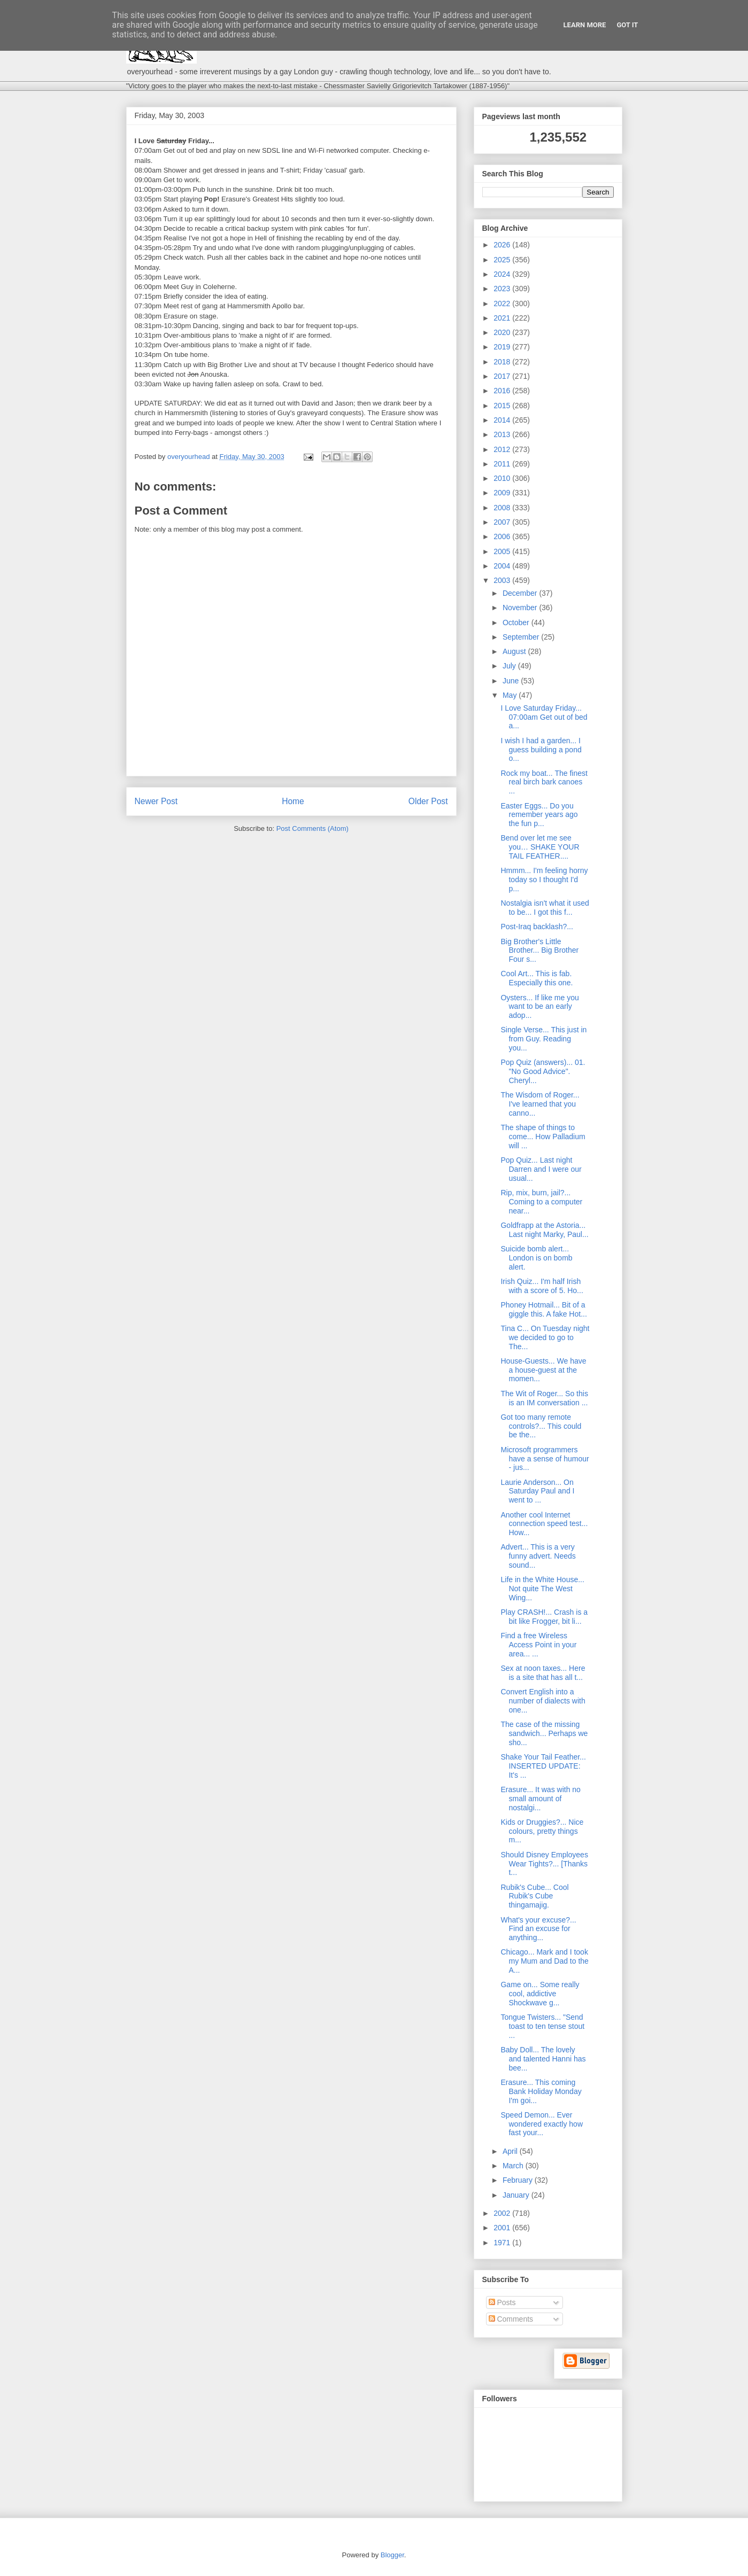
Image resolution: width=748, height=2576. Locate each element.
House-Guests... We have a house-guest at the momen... (543, 1370)
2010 (502, 478)
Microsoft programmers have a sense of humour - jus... (544, 1458)
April (511, 2151)
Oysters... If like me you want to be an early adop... (539, 1006)
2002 (502, 2213)
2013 (502, 434)
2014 (502, 420)
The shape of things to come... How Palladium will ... (542, 1136)
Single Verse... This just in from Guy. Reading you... (543, 1038)
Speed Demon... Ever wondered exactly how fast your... (541, 2124)
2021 (502, 318)
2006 (502, 536)
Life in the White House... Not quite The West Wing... (542, 1588)
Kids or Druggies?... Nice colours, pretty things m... (541, 1831)
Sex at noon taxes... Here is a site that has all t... (542, 1673)
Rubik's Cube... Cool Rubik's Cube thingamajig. (534, 1896)
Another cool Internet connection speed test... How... (544, 1524)
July (510, 665)
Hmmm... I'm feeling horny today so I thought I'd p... (544, 879)
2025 (502, 259)
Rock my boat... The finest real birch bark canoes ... (543, 782)
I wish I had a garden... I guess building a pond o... (540, 749)
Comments (511, 2319)
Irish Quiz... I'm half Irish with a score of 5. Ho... (541, 1286)
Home (293, 801)
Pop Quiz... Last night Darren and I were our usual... (540, 1169)
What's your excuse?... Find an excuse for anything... (538, 1929)
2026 (502, 244)
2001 (502, 2227)
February (519, 2180)
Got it (627, 25)
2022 (502, 303)
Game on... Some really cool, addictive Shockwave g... (539, 1993)
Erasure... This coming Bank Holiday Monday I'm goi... (540, 2091)
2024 (502, 274)
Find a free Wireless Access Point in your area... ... (538, 1644)
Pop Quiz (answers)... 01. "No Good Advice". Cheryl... (542, 1071)
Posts (502, 2302)
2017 (502, 376)
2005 (502, 551)
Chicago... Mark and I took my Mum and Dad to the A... (544, 1961)
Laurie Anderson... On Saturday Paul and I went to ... (537, 1491)
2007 (502, 522)
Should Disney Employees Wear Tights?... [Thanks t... (544, 1863)
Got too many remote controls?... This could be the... (540, 1426)
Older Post (428, 801)
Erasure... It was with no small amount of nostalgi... (540, 1798)
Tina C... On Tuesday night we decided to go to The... (544, 1337)
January (517, 2195)
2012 (502, 449)
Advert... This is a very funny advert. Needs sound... (537, 1556)
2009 (502, 492)
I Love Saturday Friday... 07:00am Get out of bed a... (543, 717)
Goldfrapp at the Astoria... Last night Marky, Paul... (544, 1230)
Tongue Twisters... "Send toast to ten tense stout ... (542, 2026)
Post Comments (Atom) (312, 828)
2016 (502, 390)
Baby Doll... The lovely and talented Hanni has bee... (542, 2058)
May (511, 695)
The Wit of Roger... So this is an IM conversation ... (544, 1398)
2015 (502, 405)
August (515, 651)
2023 (502, 288)
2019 (502, 347)
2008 (502, 507)
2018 (502, 361)
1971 (502, 2242)
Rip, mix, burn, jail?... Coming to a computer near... (541, 1201)
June (512, 680)
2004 (502, 566)
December (521, 593)
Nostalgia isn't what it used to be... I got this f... (544, 907)
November (521, 607)
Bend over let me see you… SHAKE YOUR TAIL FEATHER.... (539, 847)
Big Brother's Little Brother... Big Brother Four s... (539, 950)
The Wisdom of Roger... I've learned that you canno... (539, 1104)
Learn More (585, 25)
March (514, 2165)
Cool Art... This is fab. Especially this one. (536, 978)
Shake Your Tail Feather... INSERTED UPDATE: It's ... (542, 1766)
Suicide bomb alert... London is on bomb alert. (536, 1257)
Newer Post (156, 801)
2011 (502, 464)
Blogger (392, 2555)
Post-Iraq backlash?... (536, 926)
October (517, 622)
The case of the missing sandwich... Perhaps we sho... (544, 1733)
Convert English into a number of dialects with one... (542, 1700)
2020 (502, 332)
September (522, 637)
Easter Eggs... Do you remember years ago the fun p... (538, 814)
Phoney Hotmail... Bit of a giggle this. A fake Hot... (543, 1309)
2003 (502, 580)
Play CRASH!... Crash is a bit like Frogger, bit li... (544, 1616)
